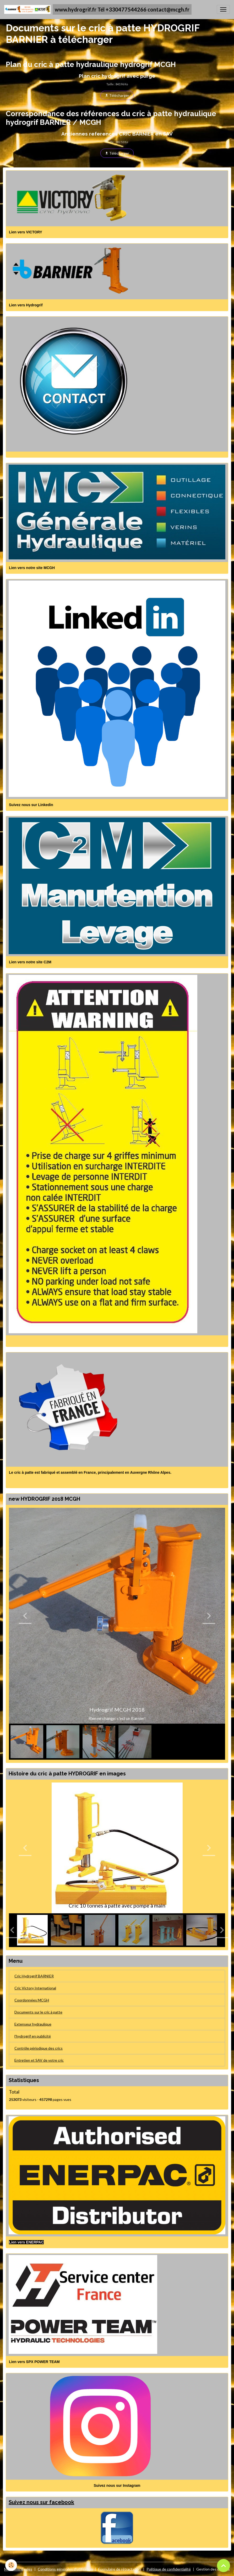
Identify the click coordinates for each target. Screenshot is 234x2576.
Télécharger (117, 95)
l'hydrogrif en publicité (32, 2036)
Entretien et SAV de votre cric (39, 2060)
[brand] (98, 9)
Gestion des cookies (213, 2569)
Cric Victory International (35, 1988)
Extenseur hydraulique (32, 2024)
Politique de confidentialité (168, 2569)
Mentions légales (18, 2569)
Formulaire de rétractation (119, 2569)
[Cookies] (11, 2565)
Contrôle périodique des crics (38, 2048)
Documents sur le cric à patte (38, 2012)
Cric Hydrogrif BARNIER (34, 1976)
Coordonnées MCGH (31, 2000)
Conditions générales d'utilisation (65, 2569)
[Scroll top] (223, 2565)
